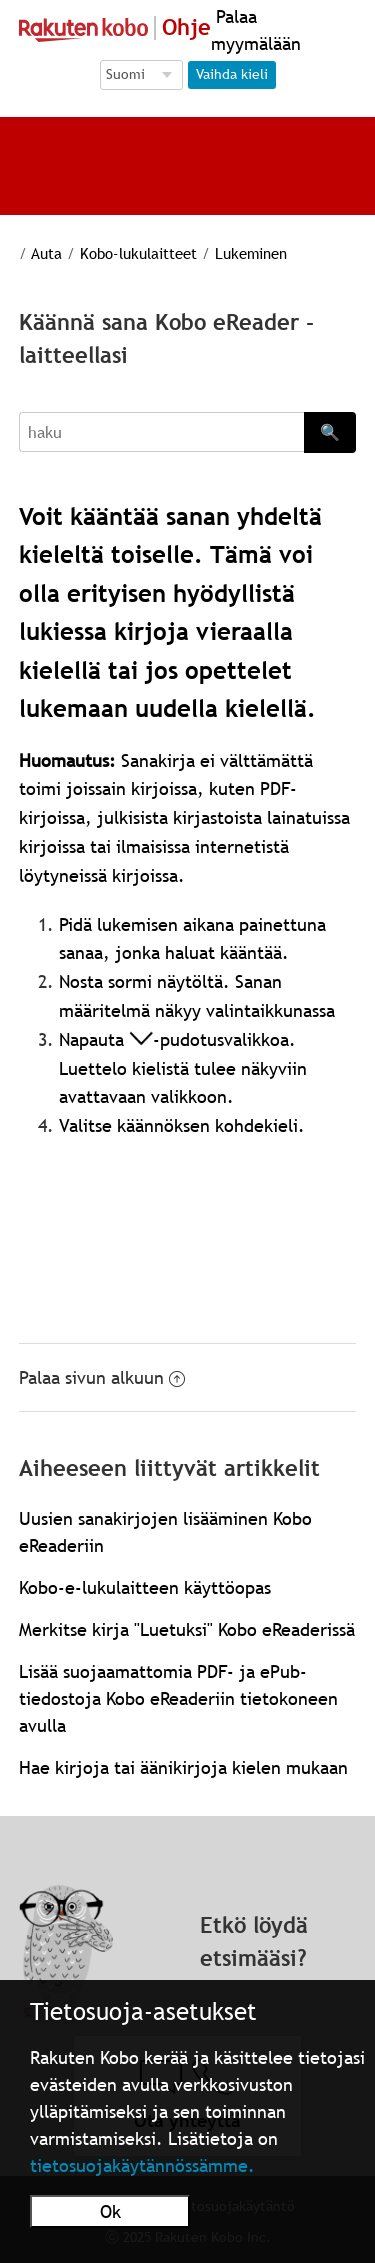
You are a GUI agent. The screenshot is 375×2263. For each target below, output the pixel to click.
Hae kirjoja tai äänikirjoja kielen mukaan (183, 1767)
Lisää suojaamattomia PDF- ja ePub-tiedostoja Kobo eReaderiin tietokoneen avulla (178, 1698)
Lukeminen (251, 253)
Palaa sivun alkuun (102, 1377)
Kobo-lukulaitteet (138, 253)
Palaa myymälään (256, 30)
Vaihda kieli (232, 74)
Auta (46, 253)
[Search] (162, 432)
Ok (110, 2211)
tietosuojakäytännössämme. (142, 2165)
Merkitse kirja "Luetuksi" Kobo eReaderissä (187, 1629)
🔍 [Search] (330, 432)
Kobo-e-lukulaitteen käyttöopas (145, 1587)
